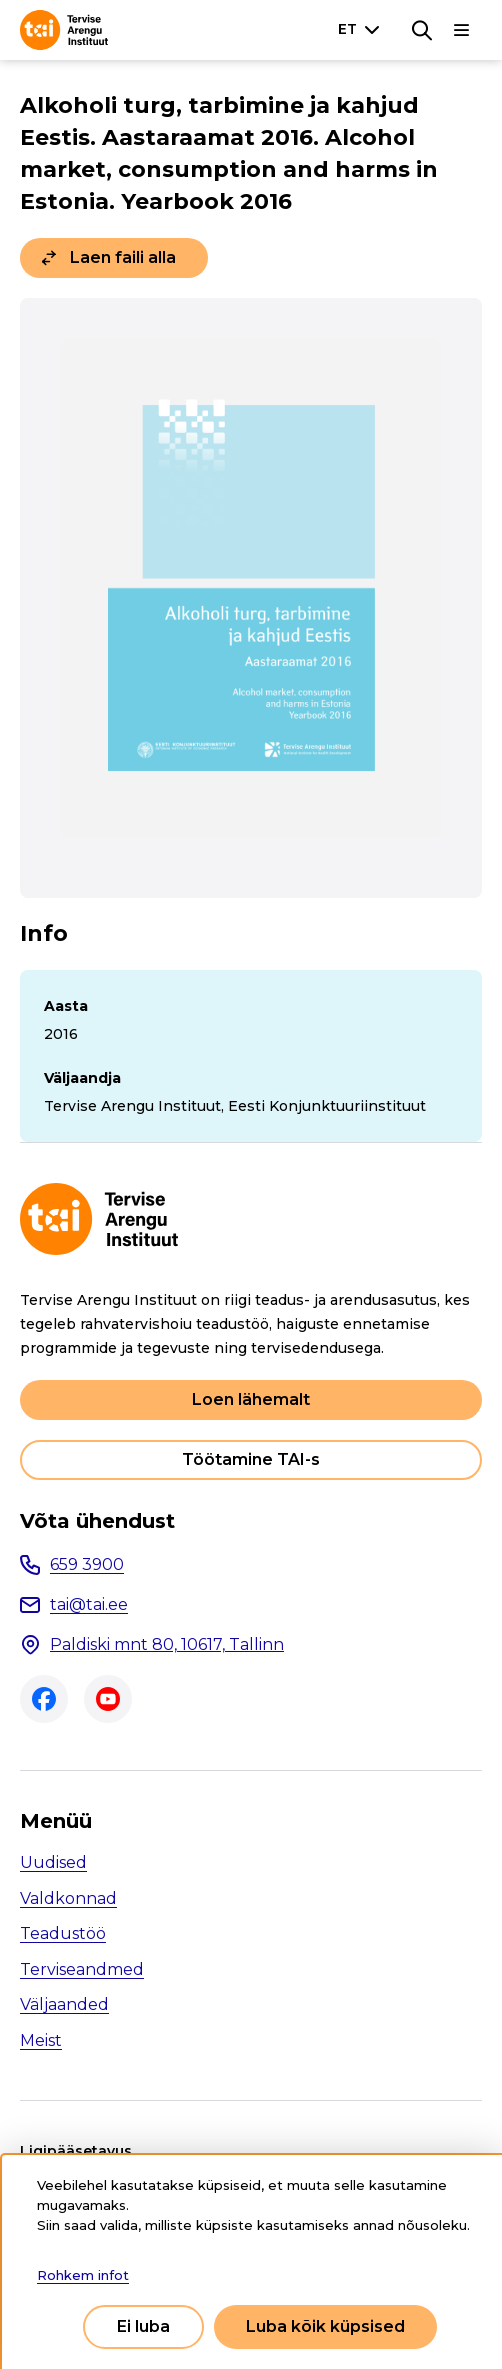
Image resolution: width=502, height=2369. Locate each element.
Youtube (108, 1699)
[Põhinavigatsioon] (462, 30)
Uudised (53, 1862)
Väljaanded (64, 2004)
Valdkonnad (68, 1898)
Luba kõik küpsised (325, 2326)
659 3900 (87, 1564)
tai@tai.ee (89, 1604)
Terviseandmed (82, 1969)
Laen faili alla (123, 257)
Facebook (44, 1699)
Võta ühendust (97, 1521)
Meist (41, 2040)
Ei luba (143, 2326)
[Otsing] (422, 30)
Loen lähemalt (251, 1399)
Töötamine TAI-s (251, 1459)
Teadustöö (63, 1933)
